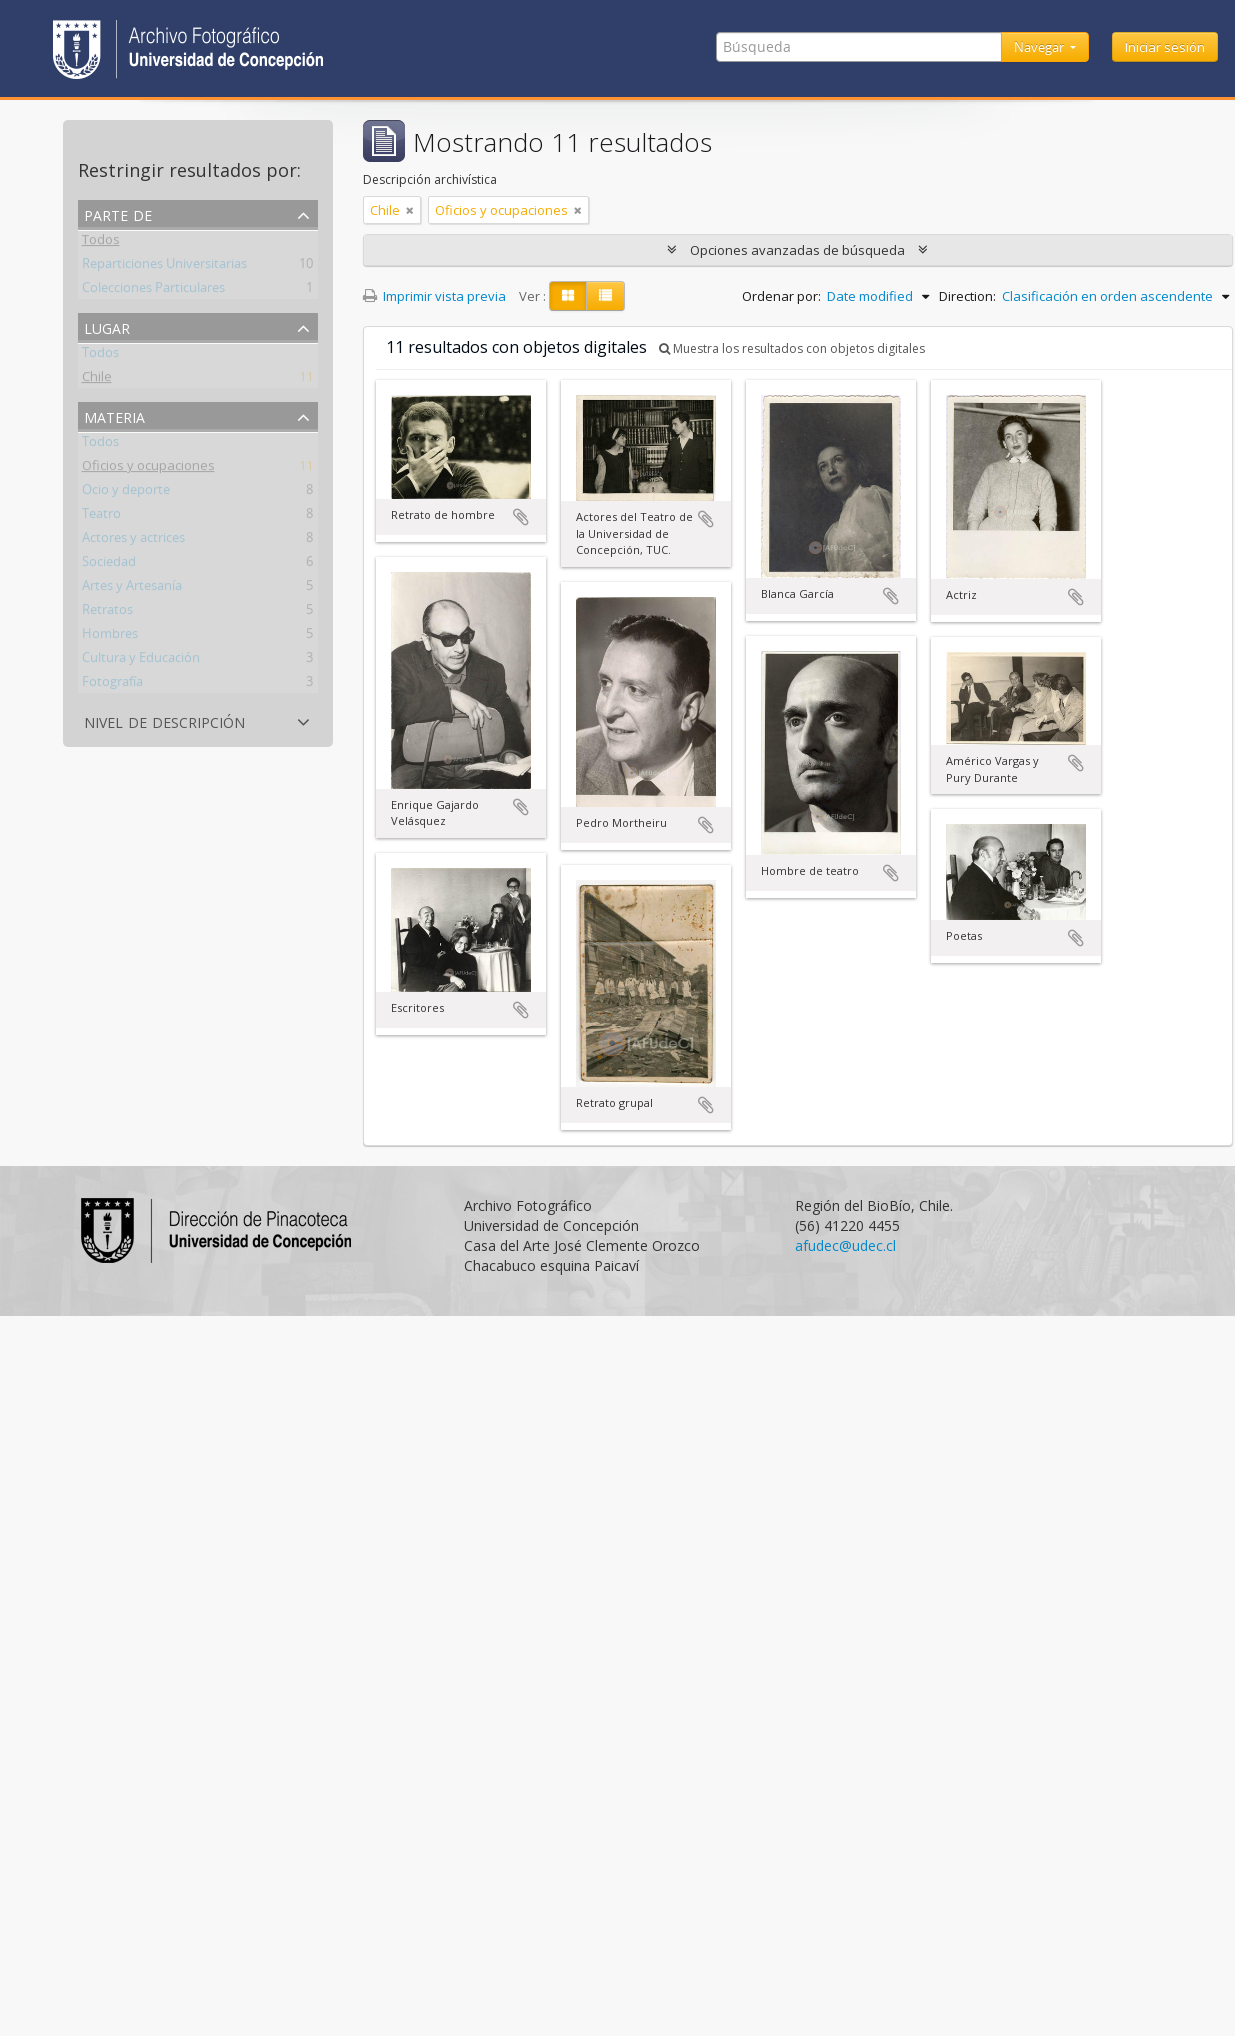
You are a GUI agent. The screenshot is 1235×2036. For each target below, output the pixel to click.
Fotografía (112, 685)
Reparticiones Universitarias (164, 267)
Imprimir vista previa (434, 296)
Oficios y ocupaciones (148, 469)
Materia (114, 415)
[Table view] (605, 296)
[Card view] (568, 296)
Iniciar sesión (1165, 47)
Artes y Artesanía (132, 589)
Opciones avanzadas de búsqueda (797, 250)
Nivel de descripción (164, 720)
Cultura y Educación (141, 661)
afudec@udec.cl (845, 1245)
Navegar (1040, 47)
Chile (97, 380)
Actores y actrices (133, 541)
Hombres (110, 637)
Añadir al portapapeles (521, 517)
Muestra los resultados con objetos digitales (792, 348)
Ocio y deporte (126, 493)
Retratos (107, 613)
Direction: (967, 296)
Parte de (118, 213)
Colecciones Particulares (153, 291)
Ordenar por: (781, 296)
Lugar (107, 326)
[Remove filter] (410, 210)
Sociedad (109, 565)
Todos (101, 243)
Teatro (101, 517)
